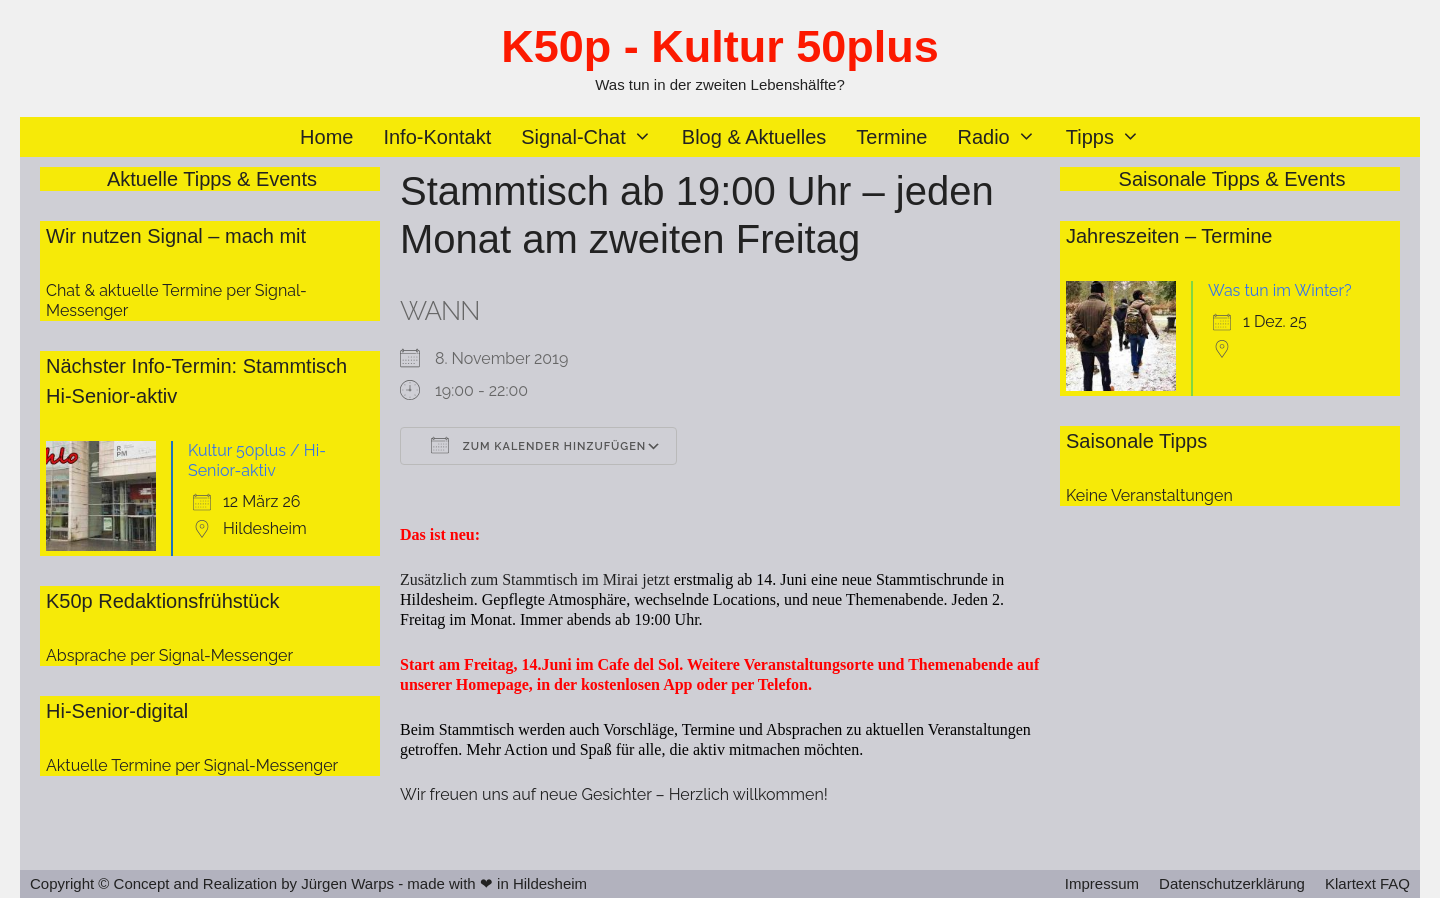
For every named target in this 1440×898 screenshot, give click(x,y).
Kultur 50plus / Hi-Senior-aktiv (257, 460)
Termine (891, 137)
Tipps (1110, 137)
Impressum (1102, 883)
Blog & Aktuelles (754, 137)
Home (326, 137)
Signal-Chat (594, 137)
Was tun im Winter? (1280, 290)
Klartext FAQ (1367, 883)
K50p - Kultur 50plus (720, 46)
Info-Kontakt (437, 137)
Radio (1003, 137)
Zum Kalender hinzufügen (538, 445)
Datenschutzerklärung (1232, 883)
